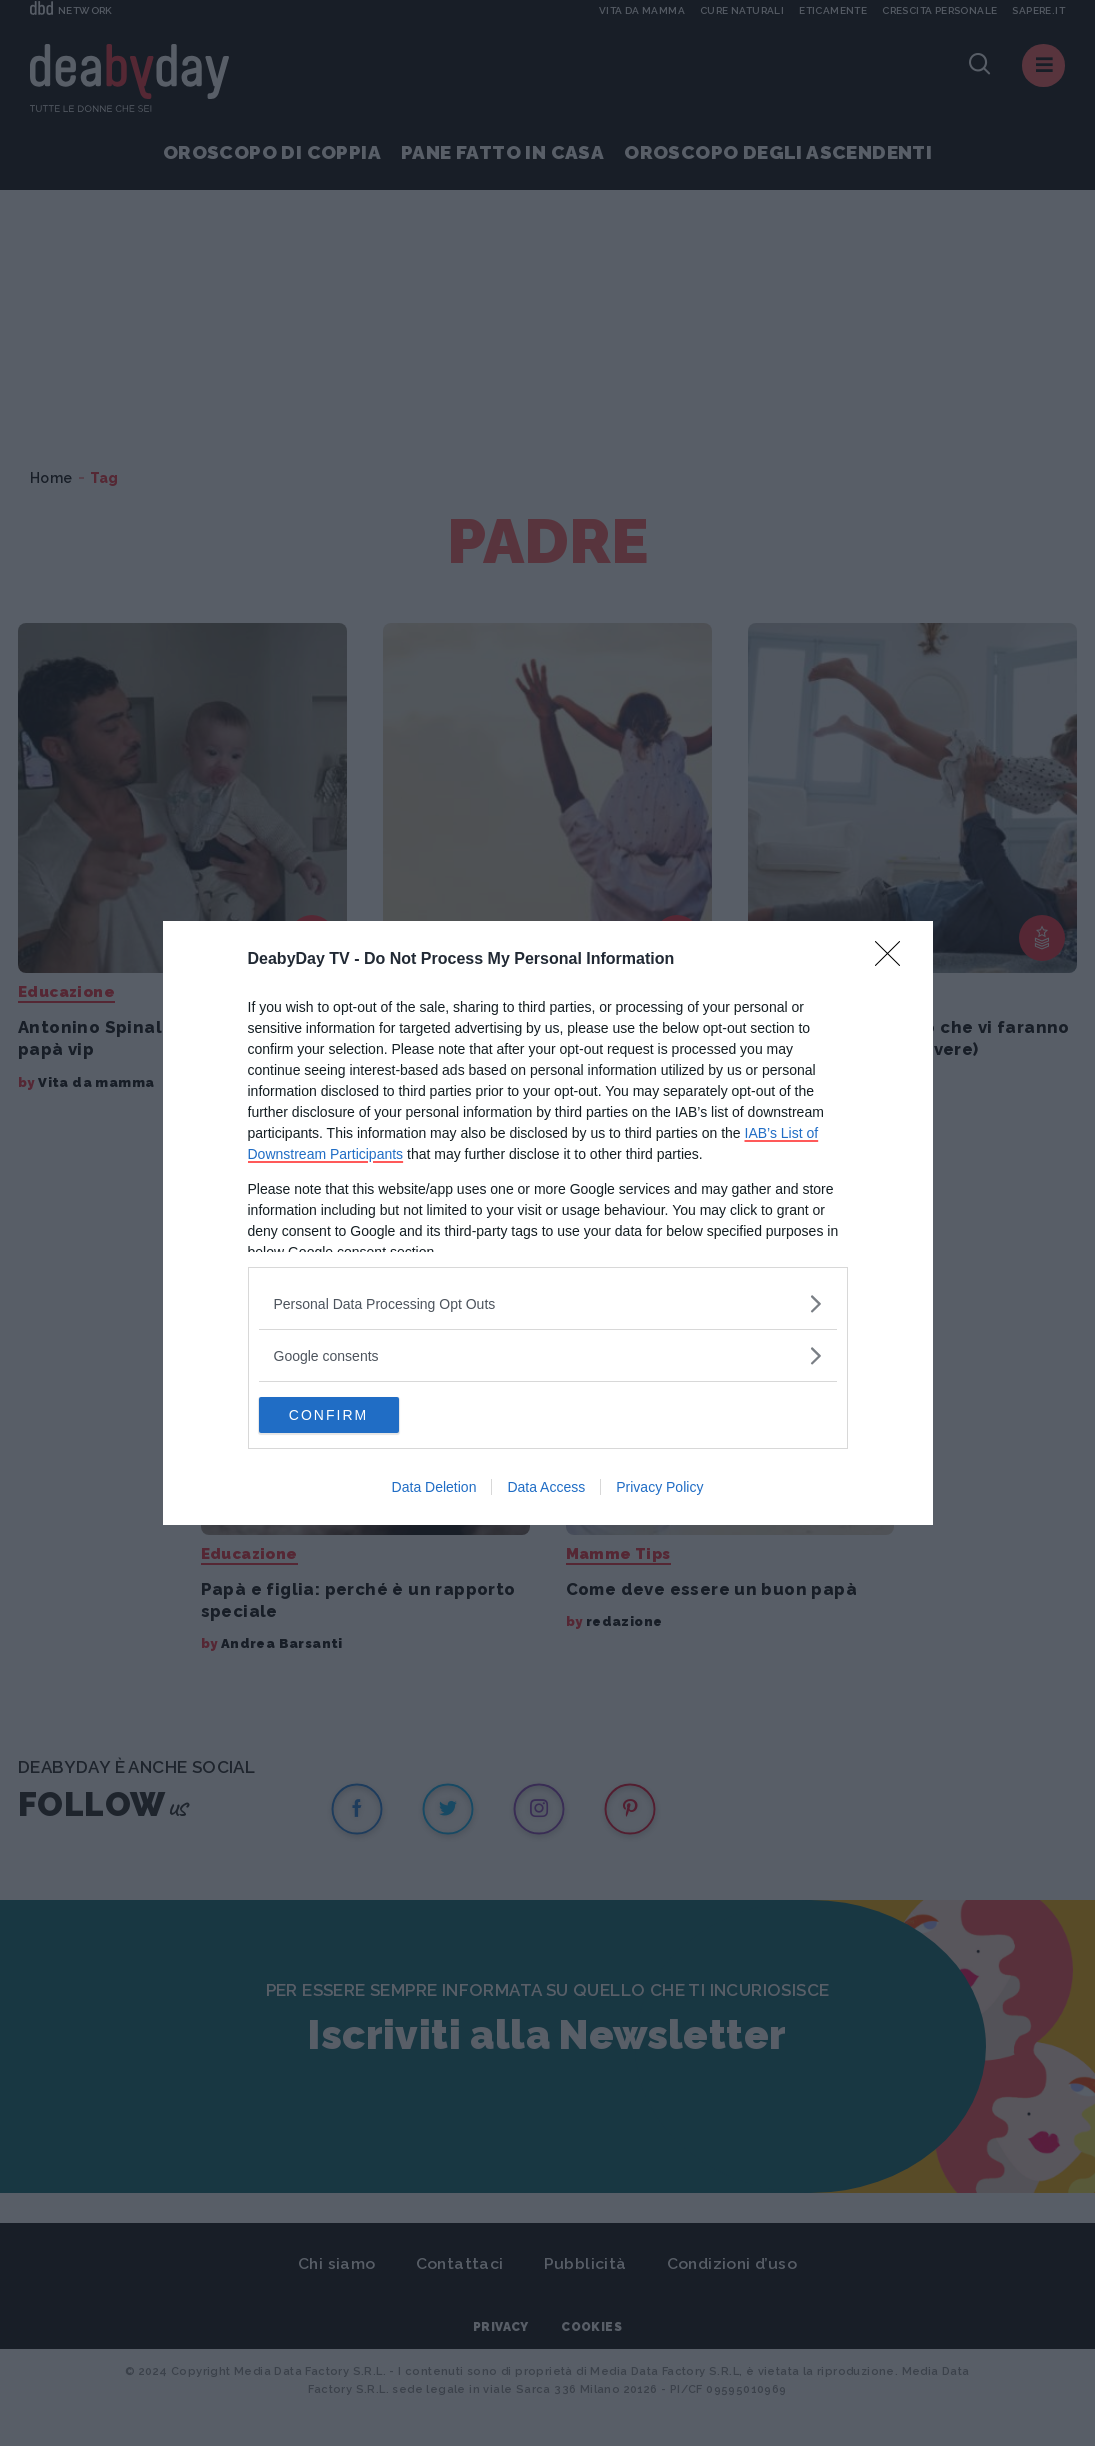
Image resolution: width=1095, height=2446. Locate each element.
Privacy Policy (659, 1489)
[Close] (894, 958)
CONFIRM (353, 1415)
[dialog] (548, 1223)
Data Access (546, 1489)
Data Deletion (434, 1489)
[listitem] (548, 1301)
